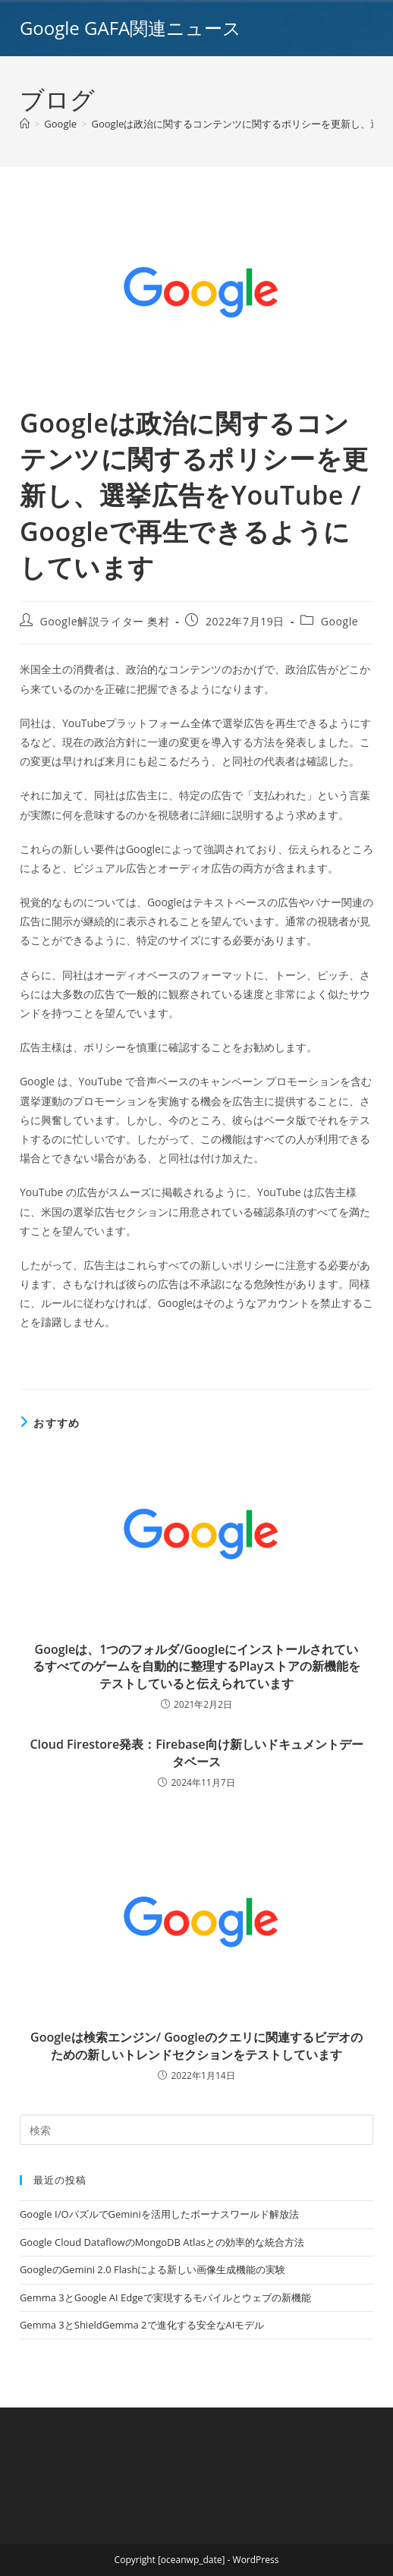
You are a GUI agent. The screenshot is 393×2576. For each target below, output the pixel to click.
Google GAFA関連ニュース (130, 27)
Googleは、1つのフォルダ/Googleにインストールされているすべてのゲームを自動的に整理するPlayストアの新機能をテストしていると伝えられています (196, 1666)
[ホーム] (25, 124)
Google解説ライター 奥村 (105, 621)
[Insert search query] (196, 2130)
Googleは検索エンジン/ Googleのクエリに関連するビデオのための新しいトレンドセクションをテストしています (196, 2045)
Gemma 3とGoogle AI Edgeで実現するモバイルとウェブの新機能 (165, 2297)
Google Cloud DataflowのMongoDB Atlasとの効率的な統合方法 (162, 2242)
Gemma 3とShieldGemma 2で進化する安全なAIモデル (142, 2325)
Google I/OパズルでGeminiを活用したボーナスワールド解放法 (159, 2214)
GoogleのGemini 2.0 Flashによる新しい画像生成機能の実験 (152, 2269)
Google (340, 621)
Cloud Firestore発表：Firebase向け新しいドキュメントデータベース (196, 1752)
